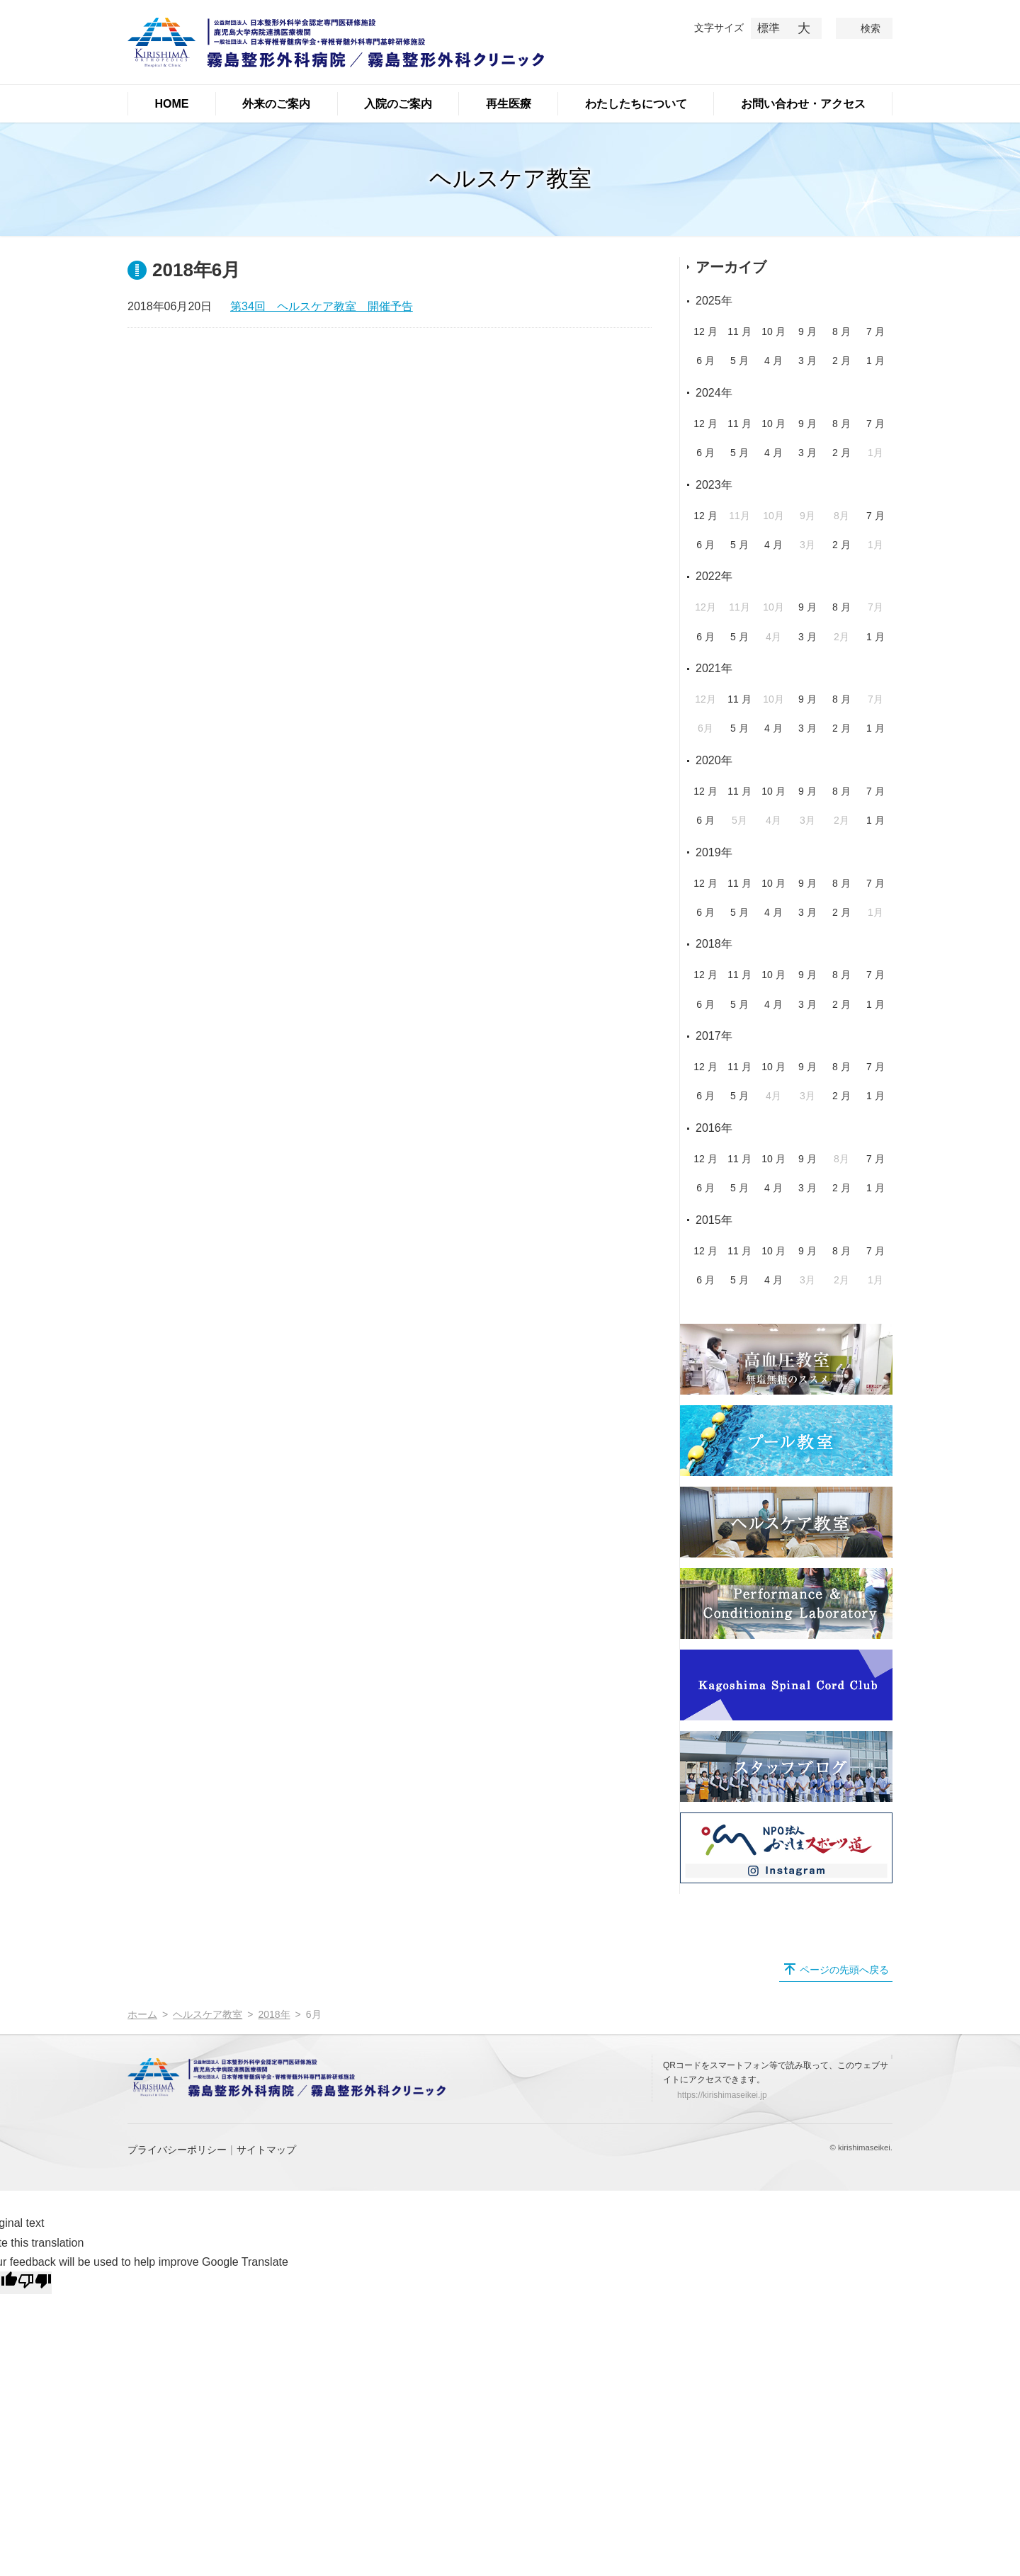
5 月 (739, 360)
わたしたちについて (636, 104)
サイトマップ (266, 2149)
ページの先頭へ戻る (844, 1969)
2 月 (841, 360)
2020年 (714, 760)
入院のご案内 (398, 104)
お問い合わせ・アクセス (803, 104)
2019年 (714, 852)
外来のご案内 (276, 104)
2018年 (714, 944)
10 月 (773, 331)
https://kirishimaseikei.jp (722, 2095)
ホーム (142, 2014)
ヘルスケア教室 (207, 2014)
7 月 (875, 331)
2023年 (714, 485)
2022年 (714, 576)
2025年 (714, 301)
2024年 (714, 393)
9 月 (807, 331)
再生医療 (508, 104)
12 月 (705, 331)
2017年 (714, 1036)
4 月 (773, 360)
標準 (768, 28)
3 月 (807, 360)
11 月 (739, 331)
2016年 (714, 1128)
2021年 (714, 668)
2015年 (714, 1220)
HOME (171, 104)
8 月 (841, 331)
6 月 (705, 360)
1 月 (875, 360)
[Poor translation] (35, 2282)
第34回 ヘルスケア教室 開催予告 (321, 306)
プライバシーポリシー (177, 2149)
